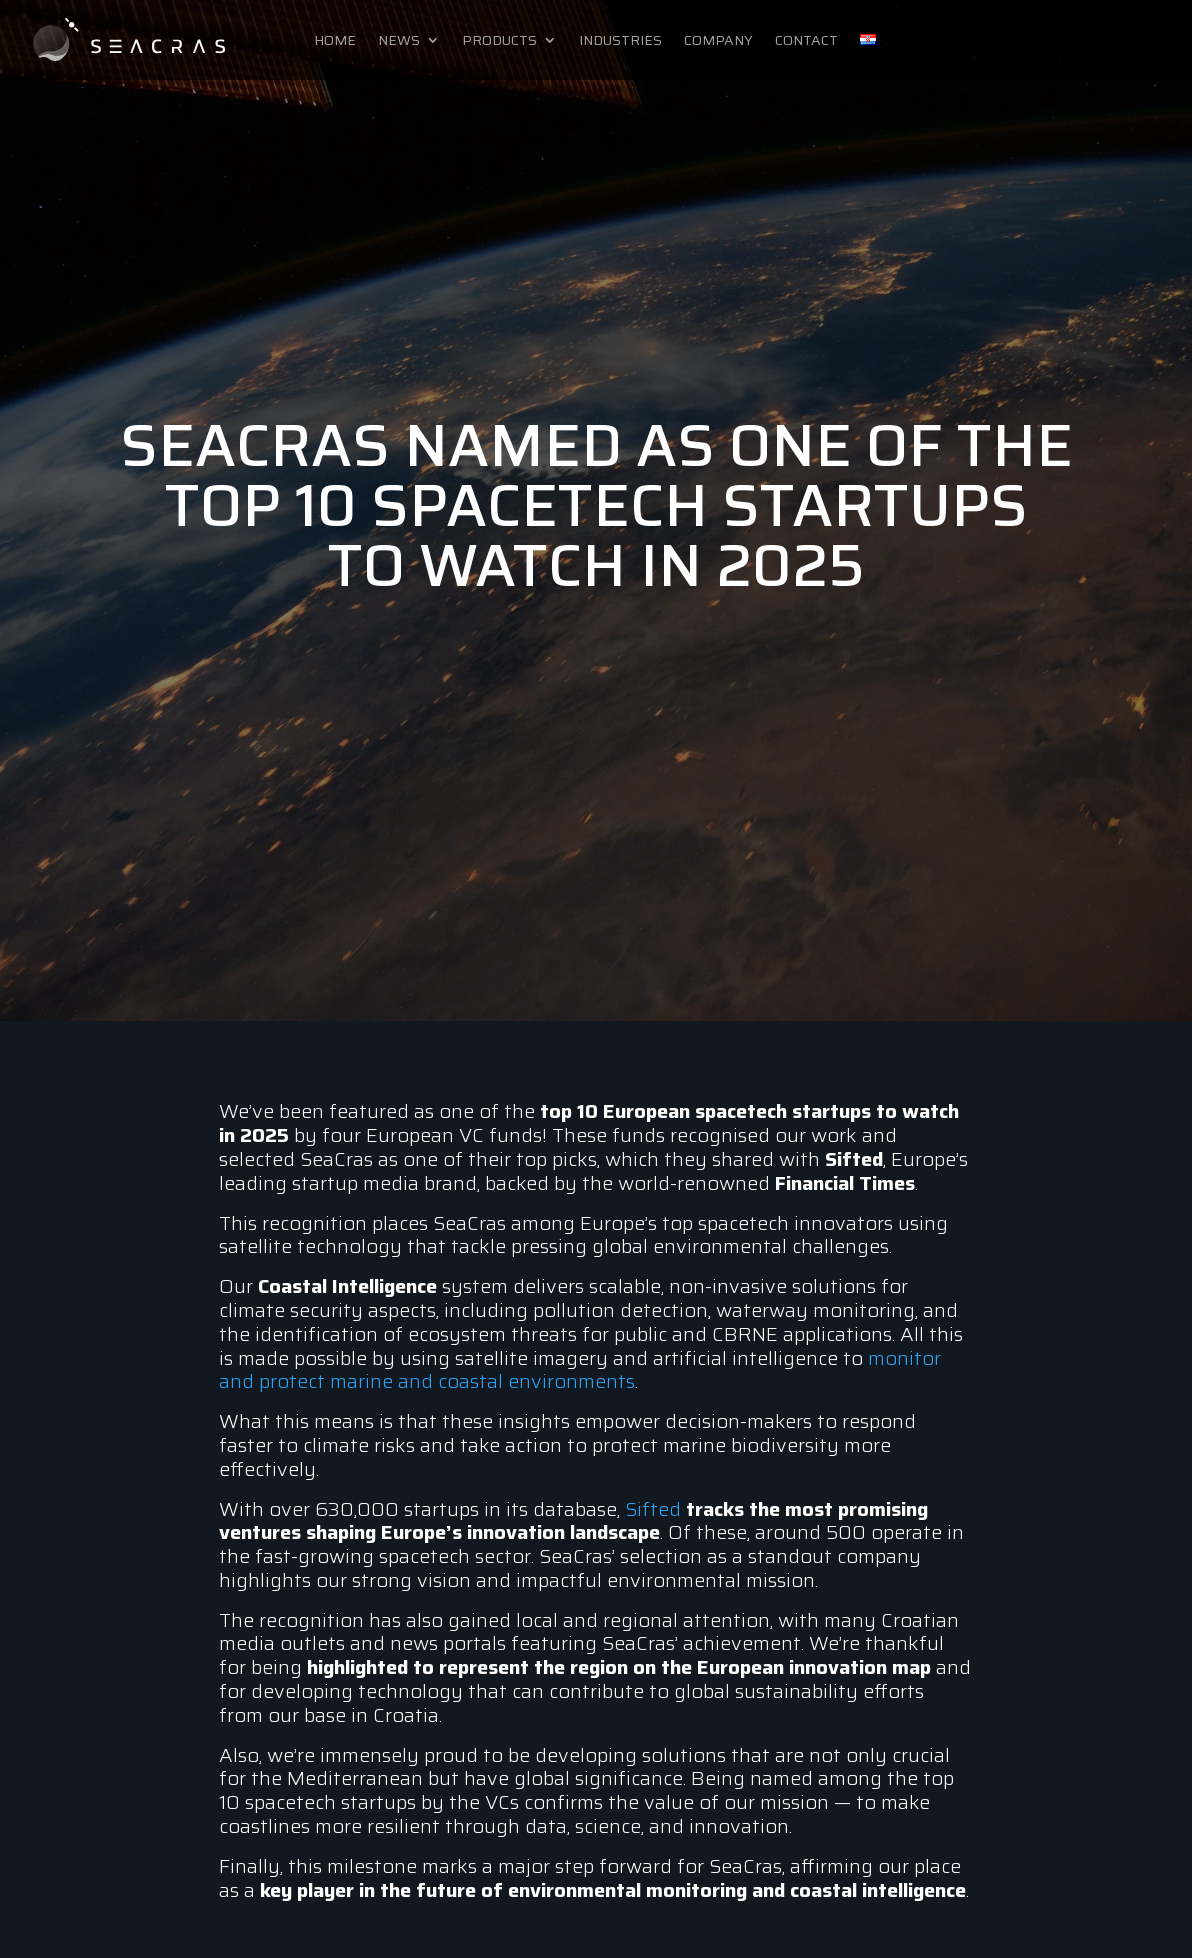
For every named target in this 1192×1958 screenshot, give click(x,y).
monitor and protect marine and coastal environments (580, 1370)
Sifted (653, 1509)
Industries (620, 42)
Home (335, 42)
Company (718, 42)
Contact (806, 42)
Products (499, 42)
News (399, 42)
